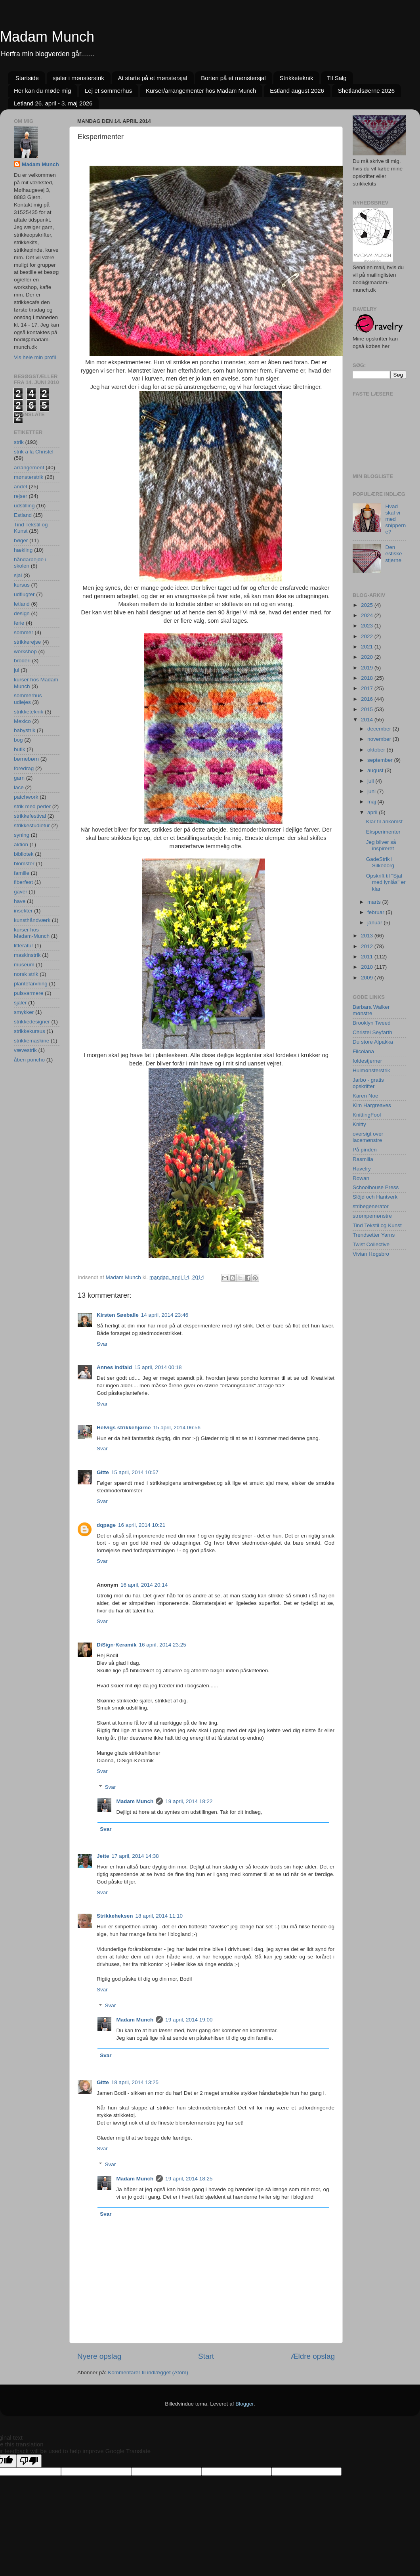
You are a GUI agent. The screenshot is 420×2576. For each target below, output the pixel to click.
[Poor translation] (29, 2460)
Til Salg (336, 78)
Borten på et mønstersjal (233, 78)
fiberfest (23, 882)
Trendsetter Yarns (374, 1235)
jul (16, 670)
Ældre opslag (313, 2356)
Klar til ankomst (384, 821)
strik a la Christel (33, 452)
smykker (24, 1012)
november (380, 739)
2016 (367, 699)
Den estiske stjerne (393, 553)
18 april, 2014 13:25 (134, 2082)
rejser (20, 496)
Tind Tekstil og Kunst (377, 1225)
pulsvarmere (28, 993)
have (19, 901)
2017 (367, 688)
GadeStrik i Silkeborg (380, 862)
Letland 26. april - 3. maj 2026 (53, 103)
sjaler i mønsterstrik (78, 78)
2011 (367, 957)
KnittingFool (367, 1115)
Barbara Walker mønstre (371, 1010)
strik (19, 442)
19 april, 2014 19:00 (188, 2020)
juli (371, 781)
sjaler (20, 1003)
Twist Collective (371, 1244)
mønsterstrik (28, 477)
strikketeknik (28, 712)
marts (374, 902)
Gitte (103, 1472)
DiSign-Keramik (117, 1645)
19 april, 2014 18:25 (188, 2179)
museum (24, 965)
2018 (367, 678)
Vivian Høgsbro (371, 1254)
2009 (367, 978)
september (380, 760)
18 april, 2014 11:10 (159, 1916)
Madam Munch (47, 37)
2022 (367, 636)
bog (18, 740)
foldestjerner (367, 1061)
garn (19, 778)
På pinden (365, 1150)
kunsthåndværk (32, 920)
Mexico (22, 721)
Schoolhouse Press (376, 1187)
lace (19, 787)
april (373, 812)
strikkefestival (30, 816)
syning (21, 835)
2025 (367, 605)
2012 (367, 946)
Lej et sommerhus (108, 90)
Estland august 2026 (297, 90)
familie (21, 873)
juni (372, 791)
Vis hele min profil (35, 357)
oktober (377, 750)
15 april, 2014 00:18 (157, 1367)
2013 (367, 936)
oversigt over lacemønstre (368, 1137)
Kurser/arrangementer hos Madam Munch (201, 90)
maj (372, 802)
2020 (367, 657)
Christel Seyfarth (372, 1032)
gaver (20, 892)
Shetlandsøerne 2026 (366, 90)
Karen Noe (365, 1096)
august (376, 770)
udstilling (24, 506)
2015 (367, 709)
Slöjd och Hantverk (375, 1197)
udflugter (24, 594)
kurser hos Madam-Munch (32, 933)
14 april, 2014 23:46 (164, 1315)
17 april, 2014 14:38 (135, 1856)
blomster (24, 863)
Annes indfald (114, 1367)
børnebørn (26, 759)
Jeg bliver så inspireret (381, 845)
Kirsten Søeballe (118, 1315)
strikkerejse (27, 642)
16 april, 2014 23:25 (162, 1645)
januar (375, 923)
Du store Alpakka (373, 1042)
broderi (22, 661)
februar (376, 912)
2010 (367, 967)
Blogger (244, 2404)
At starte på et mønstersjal (152, 78)
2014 (367, 720)
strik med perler (32, 806)
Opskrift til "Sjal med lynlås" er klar (386, 882)
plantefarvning (31, 984)
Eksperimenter (383, 832)
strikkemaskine (31, 1041)
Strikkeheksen (115, 1916)
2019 (367, 668)
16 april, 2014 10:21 (141, 1525)
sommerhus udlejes (28, 698)
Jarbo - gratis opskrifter (368, 1083)
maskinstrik (27, 955)
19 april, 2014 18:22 (188, 1801)
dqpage (106, 1525)
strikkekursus (29, 1031)
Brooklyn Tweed (372, 1023)
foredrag (24, 768)
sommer (23, 632)
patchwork (26, 797)
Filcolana (363, 1051)
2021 (367, 647)
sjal (18, 575)
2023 (367, 626)
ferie (19, 623)
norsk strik (26, 974)
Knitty (359, 1124)
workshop (25, 651)
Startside (27, 78)
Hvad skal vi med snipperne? (395, 519)
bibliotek (24, 854)
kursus (22, 585)
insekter (23, 911)
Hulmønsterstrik (371, 1070)
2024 (367, 615)
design (22, 613)
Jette (103, 1856)
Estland (23, 515)
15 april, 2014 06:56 (176, 1427)
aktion (21, 844)
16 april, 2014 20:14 (144, 1585)
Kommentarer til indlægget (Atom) (148, 2372)
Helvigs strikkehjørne (124, 1427)
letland (22, 604)
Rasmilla (363, 1159)
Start (206, 2356)
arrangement (29, 467)
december (380, 729)
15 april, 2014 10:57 (134, 1472)
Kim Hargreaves (372, 1105)
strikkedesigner (32, 1022)
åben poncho (29, 1060)
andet (20, 487)
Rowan (361, 1178)
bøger (21, 540)
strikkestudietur (32, 825)
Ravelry (362, 1169)
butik (19, 749)
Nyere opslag (99, 2356)
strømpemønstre (372, 1216)
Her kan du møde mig (42, 90)
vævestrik (25, 1050)
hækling (23, 550)
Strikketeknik (296, 78)
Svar (102, 1344)
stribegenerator (371, 1206)
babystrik (24, 730)
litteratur (23, 946)
